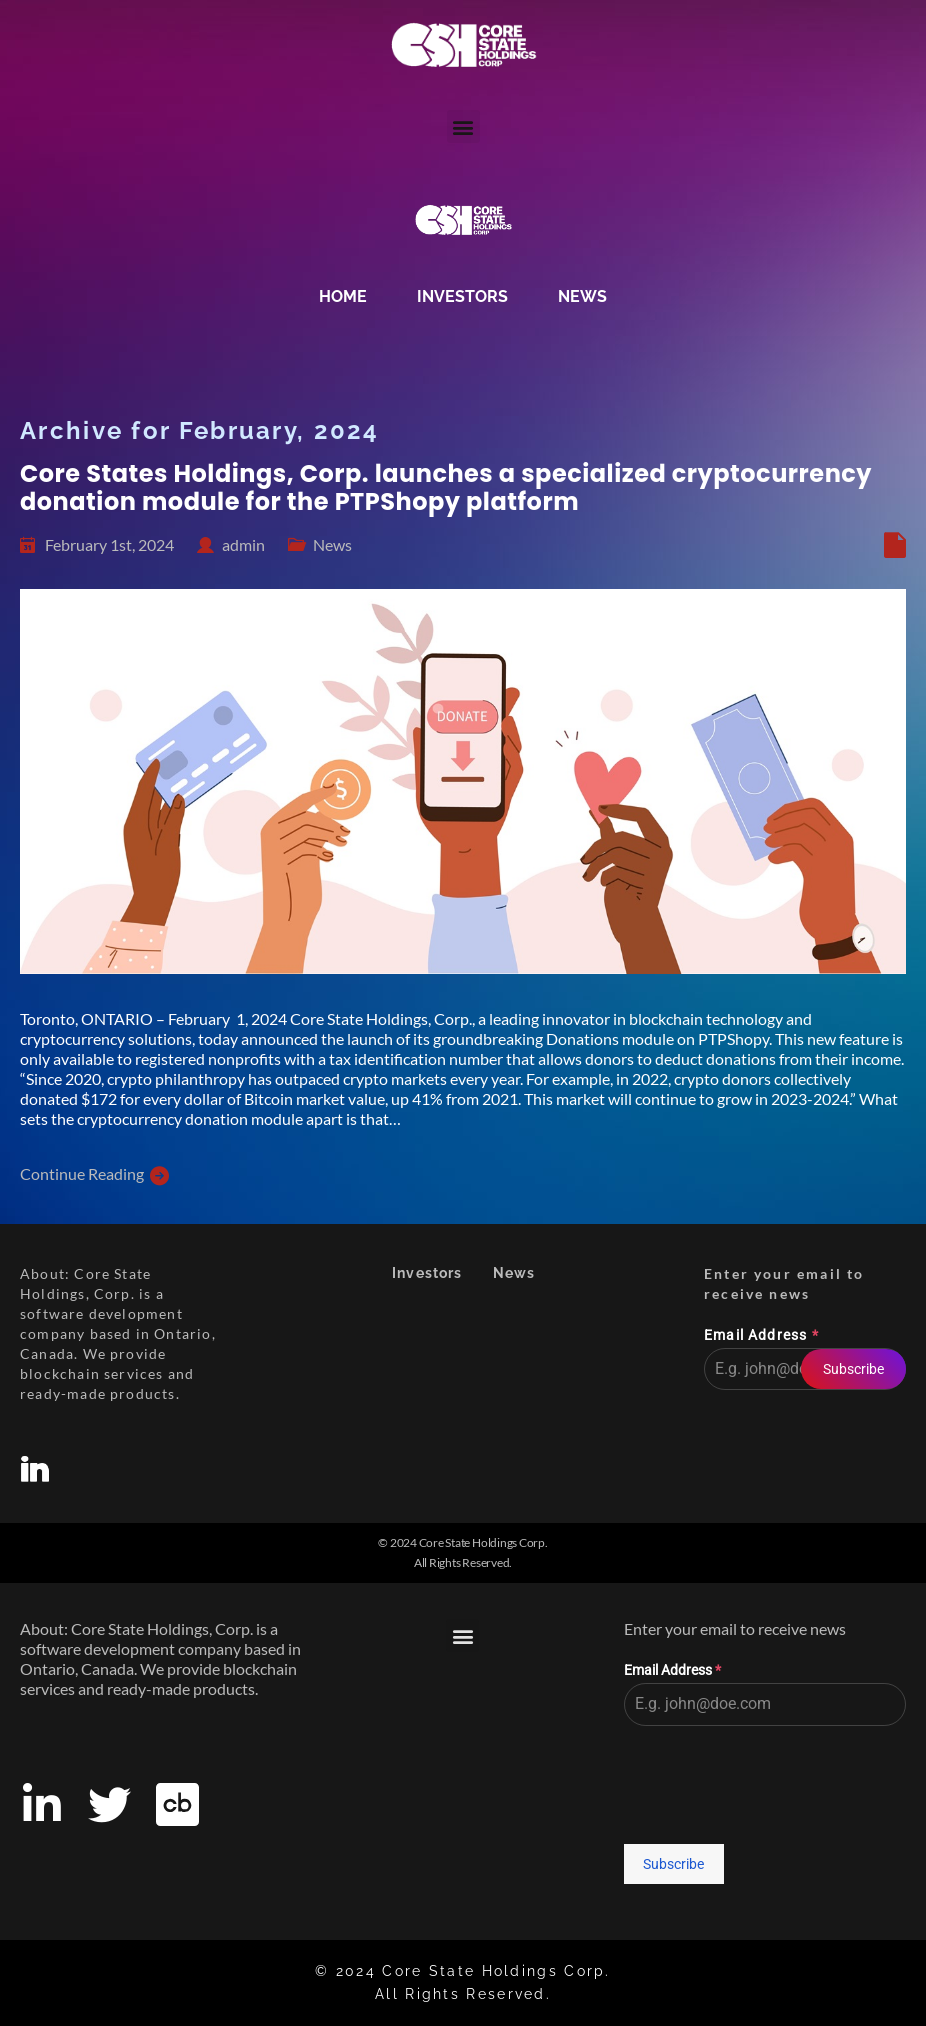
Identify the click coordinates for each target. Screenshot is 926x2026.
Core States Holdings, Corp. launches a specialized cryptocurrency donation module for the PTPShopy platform (446, 487)
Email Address (761, 1335)
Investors (462, 296)
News (582, 296)
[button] (463, 126)
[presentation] (805, 1449)
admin (243, 544)
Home (343, 296)
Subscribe (853, 1369)
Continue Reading (82, 1173)
